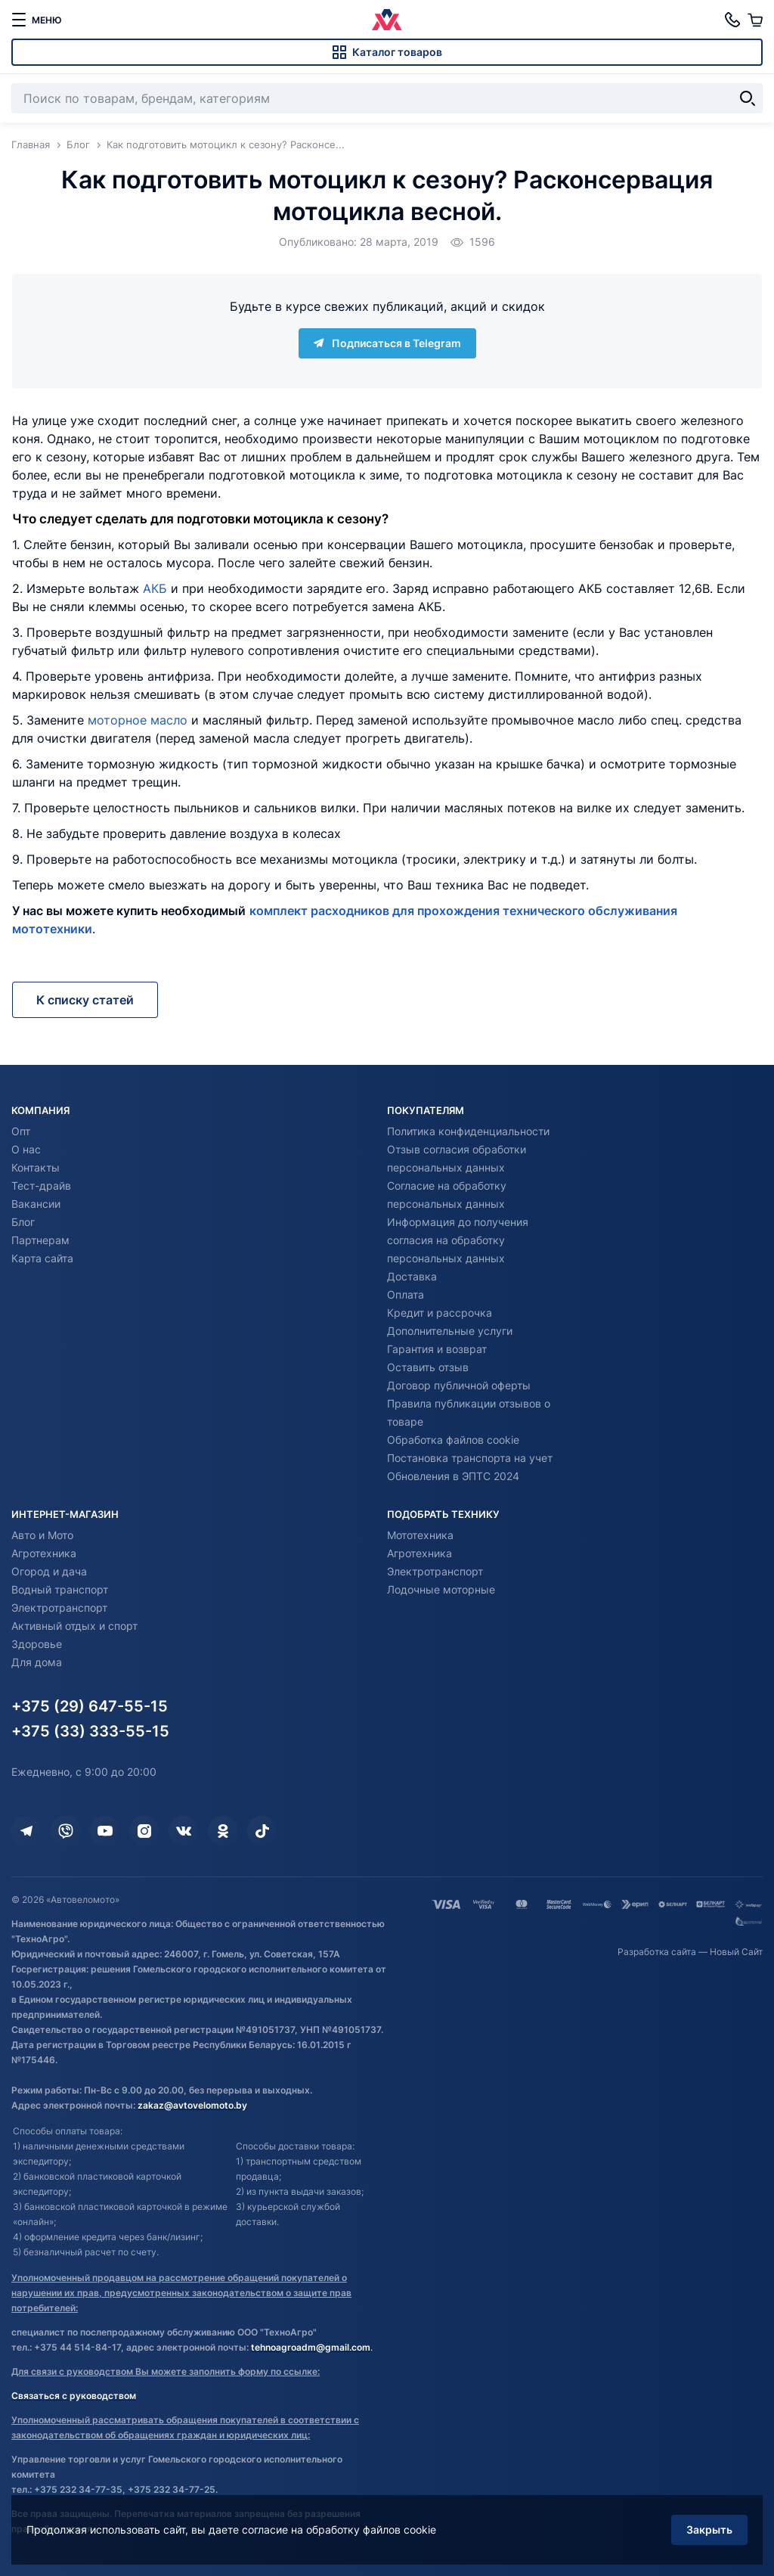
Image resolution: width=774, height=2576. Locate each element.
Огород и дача (49, 1571)
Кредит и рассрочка (439, 1312)
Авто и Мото (42, 1535)
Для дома (36, 1662)
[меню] (36, 20)
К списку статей (85, 999)
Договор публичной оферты (459, 1385)
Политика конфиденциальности (468, 1131)
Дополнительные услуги (449, 1330)
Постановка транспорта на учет (470, 1457)
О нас (26, 1149)
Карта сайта (42, 1258)
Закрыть (709, 2529)
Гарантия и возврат (437, 1348)
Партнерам (40, 1240)
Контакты (35, 1167)
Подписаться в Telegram (387, 343)
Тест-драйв (41, 1185)
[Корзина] (755, 19)
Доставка (412, 1276)
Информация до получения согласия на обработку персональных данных (457, 1240)
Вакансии (35, 1203)
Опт (20, 1131)
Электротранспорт (59, 1607)
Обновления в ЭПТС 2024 (453, 1476)
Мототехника (420, 1535)
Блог (23, 1221)
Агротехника (43, 1553)
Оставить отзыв (428, 1367)
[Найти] (747, 98)
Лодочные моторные (441, 1589)
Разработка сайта (657, 1951)
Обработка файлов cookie (453, 1439)
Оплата (405, 1294)
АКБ (155, 588)
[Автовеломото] (387, 19)
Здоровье (36, 1643)
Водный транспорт (59, 1589)
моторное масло (137, 720)
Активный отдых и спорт (74, 1625)
